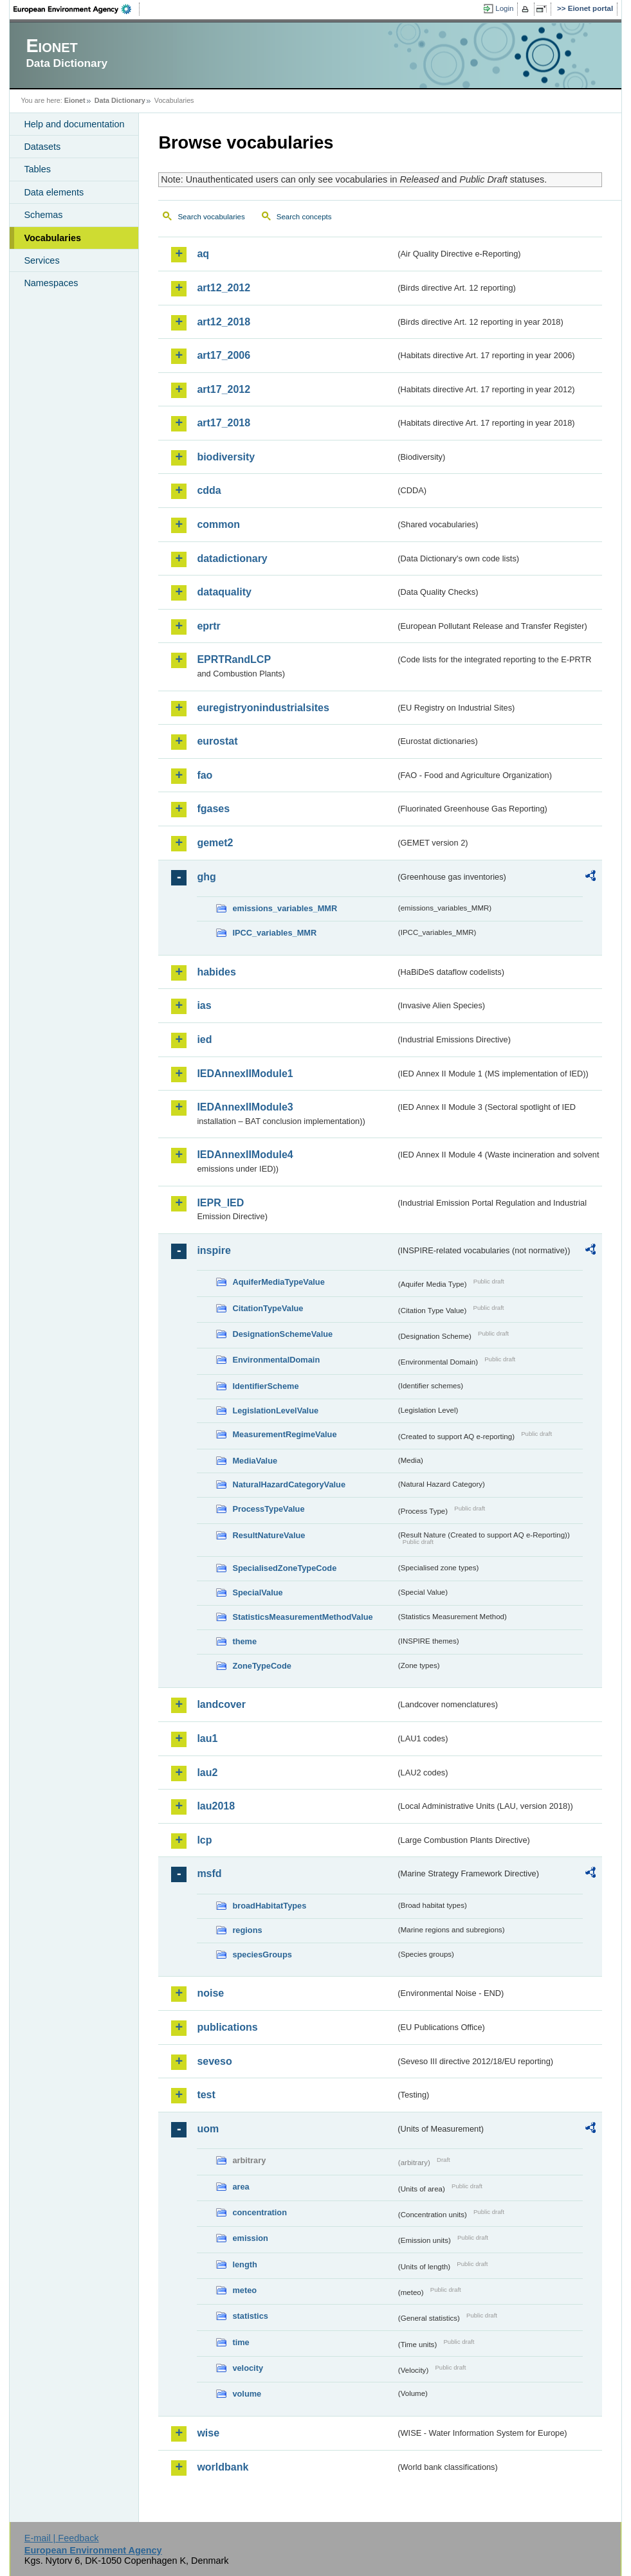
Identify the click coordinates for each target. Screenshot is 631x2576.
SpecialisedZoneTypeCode (284, 1568)
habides (216, 971)
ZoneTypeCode (261, 1666)
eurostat (217, 741)
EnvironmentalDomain (276, 1360)
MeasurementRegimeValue (284, 1434)
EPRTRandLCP (234, 659)
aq (203, 253)
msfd (209, 1873)
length (244, 2264)
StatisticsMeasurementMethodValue (302, 1617)
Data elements (54, 192)
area (240, 2186)
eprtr (208, 626)
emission (250, 2238)
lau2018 (216, 1805)
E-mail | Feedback (61, 2538)
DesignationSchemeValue (282, 1334)
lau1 (207, 1738)
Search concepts (304, 217)
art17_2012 (223, 389)
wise (208, 2432)
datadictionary (232, 558)
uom (208, 2128)
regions (247, 1930)
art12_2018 (223, 321)
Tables (37, 169)
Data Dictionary (120, 100)
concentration (259, 2212)
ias (204, 1005)
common (218, 524)
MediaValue (254, 1460)
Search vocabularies (211, 217)
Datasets (42, 146)
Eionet (75, 100)
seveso (214, 2061)
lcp (204, 1840)
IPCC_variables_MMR (274, 933)
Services (41, 260)
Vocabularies (52, 238)
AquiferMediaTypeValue (278, 1282)
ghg (206, 876)
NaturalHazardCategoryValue (288, 1484)
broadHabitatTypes (269, 1905)
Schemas (43, 215)
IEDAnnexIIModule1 (245, 1073)
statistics (250, 2316)
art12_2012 (223, 287)
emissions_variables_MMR (284, 908)
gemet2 (215, 842)
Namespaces (51, 283)
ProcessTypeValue (268, 1509)
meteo (244, 2290)
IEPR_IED (220, 1202)
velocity (247, 2368)
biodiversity (226, 456)
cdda (209, 490)
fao (204, 775)
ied (204, 1039)
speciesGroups (261, 1954)
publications (227, 2027)
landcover (221, 1704)
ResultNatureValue (268, 1535)
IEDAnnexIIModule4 (245, 1154)
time (240, 2342)
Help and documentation (74, 124)
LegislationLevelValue (275, 1410)
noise (210, 1993)
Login (504, 8)
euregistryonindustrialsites (263, 707)
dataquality (224, 591)
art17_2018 (223, 422)
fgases (213, 808)
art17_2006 (223, 355)
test (206, 2094)
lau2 (207, 1772)
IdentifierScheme (265, 1386)
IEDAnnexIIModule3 (245, 1107)
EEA (77, 9)
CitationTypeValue (267, 1308)
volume (246, 2394)
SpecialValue (257, 1592)
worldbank (222, 2467)
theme (244, 1641)
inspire (213, 1250)
